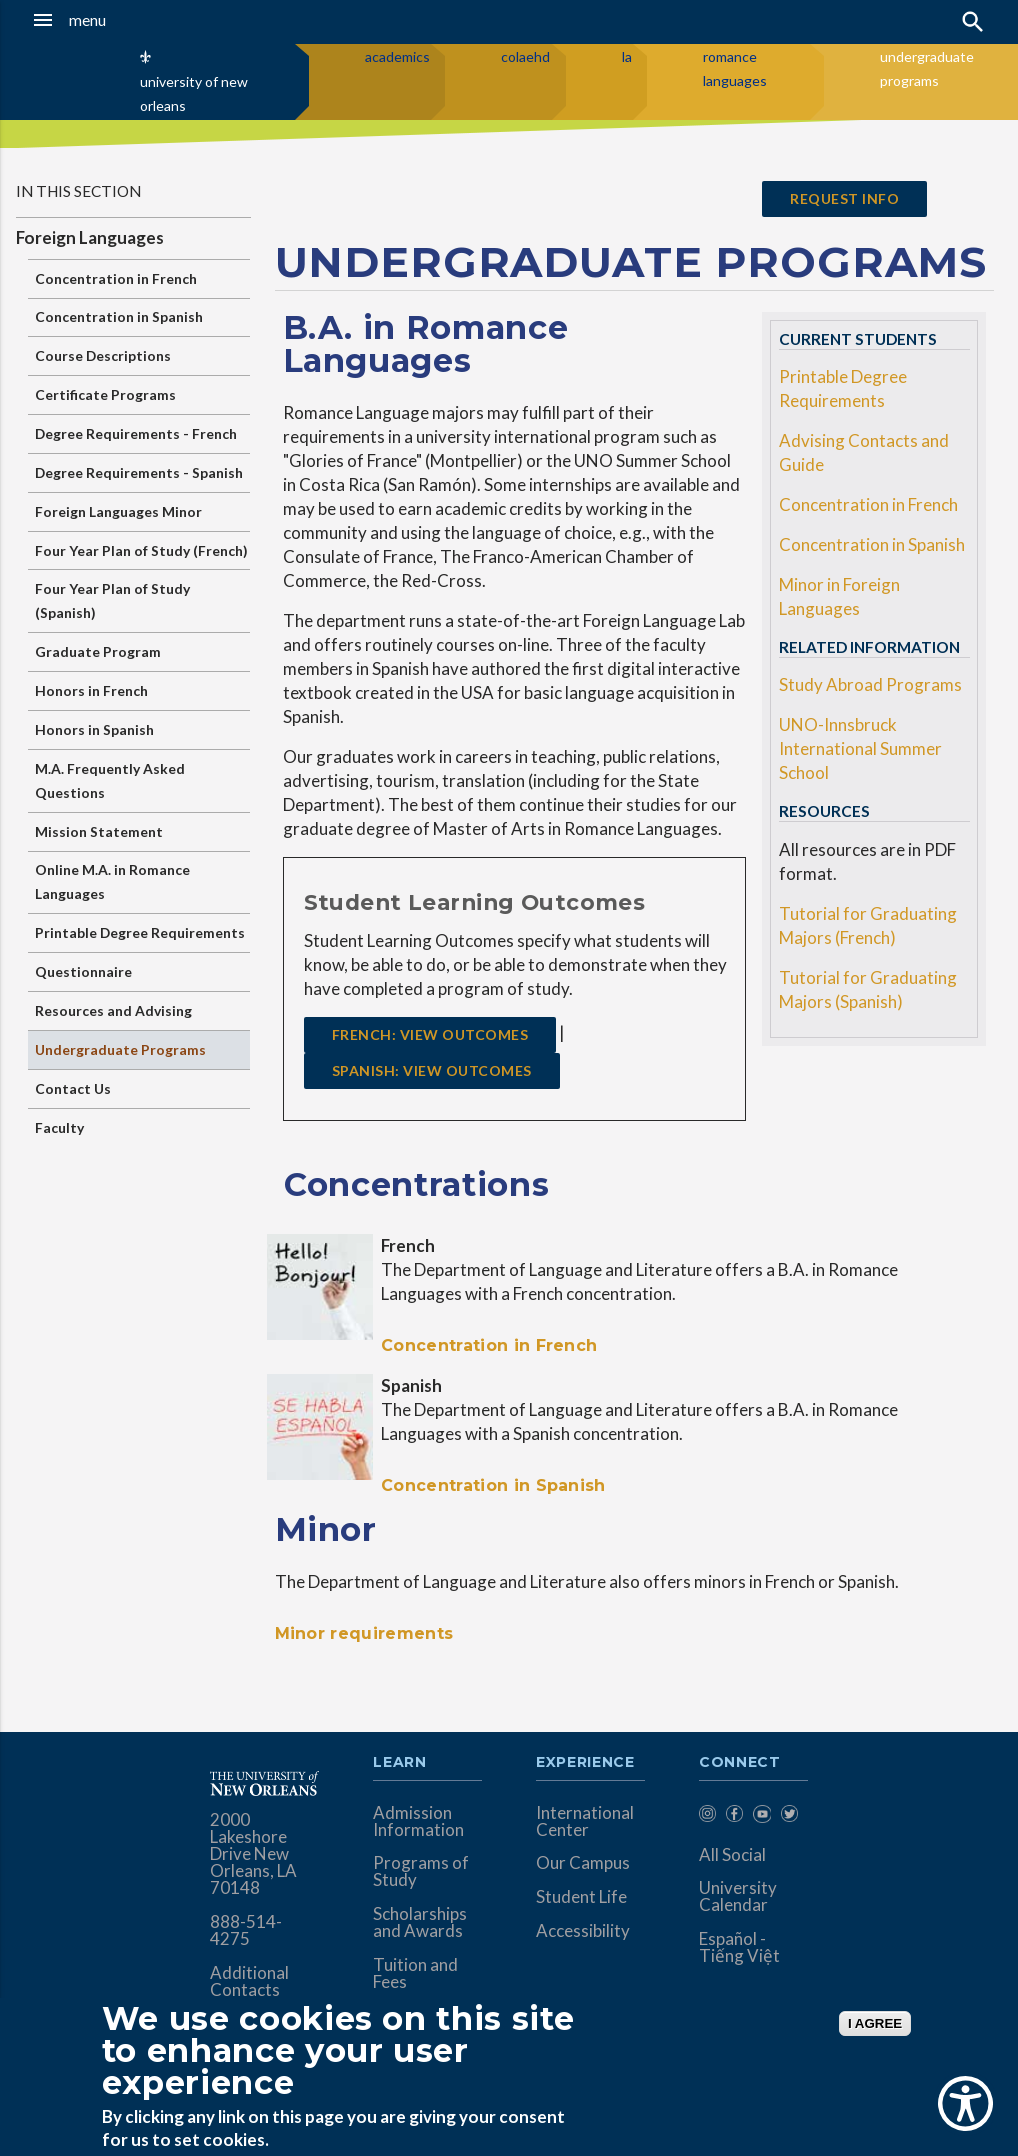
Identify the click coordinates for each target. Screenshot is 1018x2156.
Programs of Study (421, 1871)
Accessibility (583, 1930)
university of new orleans (194, 93)
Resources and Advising (113, 1010)
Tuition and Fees (415, 1973)
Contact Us (73, 1088)
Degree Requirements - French (136, 433)
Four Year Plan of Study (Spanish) (112, 600)
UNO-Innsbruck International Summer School (860, 748)
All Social (732, 1854)
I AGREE (875, 2023)
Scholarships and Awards (420, 1922)
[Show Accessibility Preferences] (965, 2103)
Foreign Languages (90, 237)
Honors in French (91, 690)
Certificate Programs (105, 394)
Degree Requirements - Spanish (139, 472)
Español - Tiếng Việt (739, 1947)
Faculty (59, 1127)
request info (844, 198)
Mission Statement (99, 831)
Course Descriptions (103, 355)
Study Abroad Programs (870, 684)
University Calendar (738, 1896)
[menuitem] (707, 1817)
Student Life (581, 1896)
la (627, 56)
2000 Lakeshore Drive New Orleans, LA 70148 (253, 1853)
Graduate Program (98, 651)
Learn (399, 1763)
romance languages (735, 68)
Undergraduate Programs (120, 1049)
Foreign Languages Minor (118, 511)
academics (397, 56)
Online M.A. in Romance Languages (112, 881)
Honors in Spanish (94, 729)
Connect (740, 1763)
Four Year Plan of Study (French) (141, 550)
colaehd (525, 56)
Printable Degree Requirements (140, 932)
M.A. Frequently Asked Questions (110, 780)
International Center (585, 1821)
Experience (585, 1763)
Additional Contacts (249, 1981)
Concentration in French (116, 278)
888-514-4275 (246, 1930)
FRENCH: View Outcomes (430, 1034)
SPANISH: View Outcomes (432, 1070)
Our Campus (583, 1862)
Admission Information (418, 1821)
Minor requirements (364, 1633)
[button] (99, 20)
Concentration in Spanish (119, 316)
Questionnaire (83, 971)
